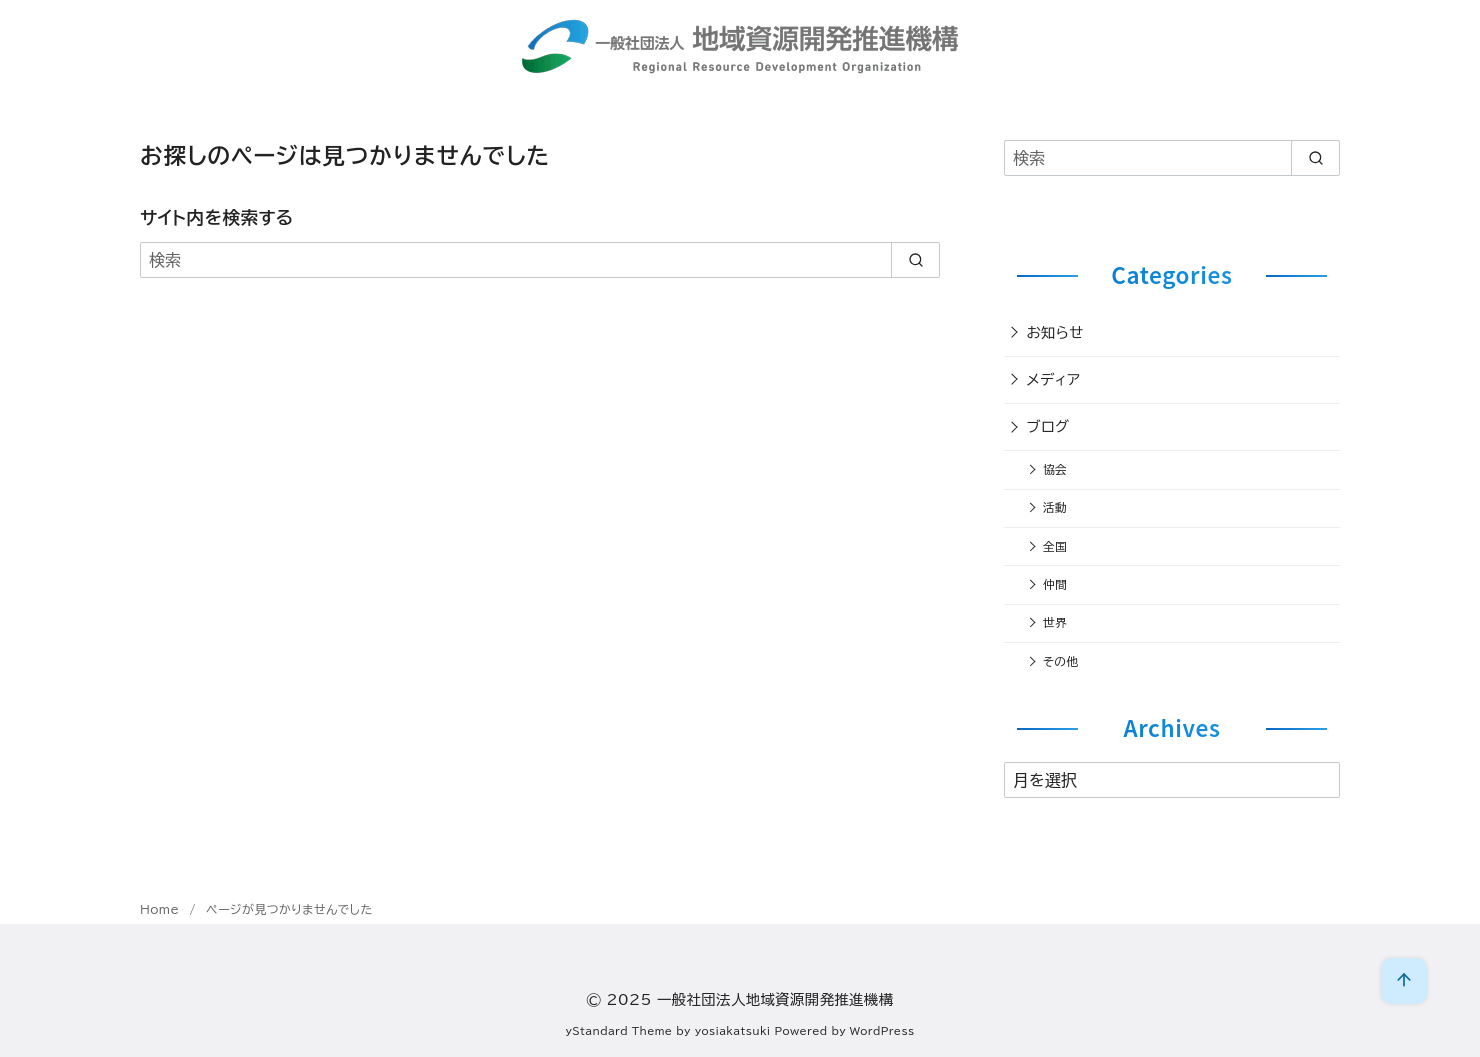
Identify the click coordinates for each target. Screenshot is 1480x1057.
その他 (1060, 661)
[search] (915, 260)
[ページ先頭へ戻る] (1404, 981)
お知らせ (1055, 332)
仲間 (1055, 584)
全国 (1055, 546)
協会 (1055, 469)
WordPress (882, 1031)
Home (162, 909)
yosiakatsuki (733, 1031)
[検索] (540, 260)
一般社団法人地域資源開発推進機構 (775, 999)
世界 (1055, 622)
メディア (1054, 379)
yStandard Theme (619, 1031)
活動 (1055, 507)
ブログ (1048, 426)
